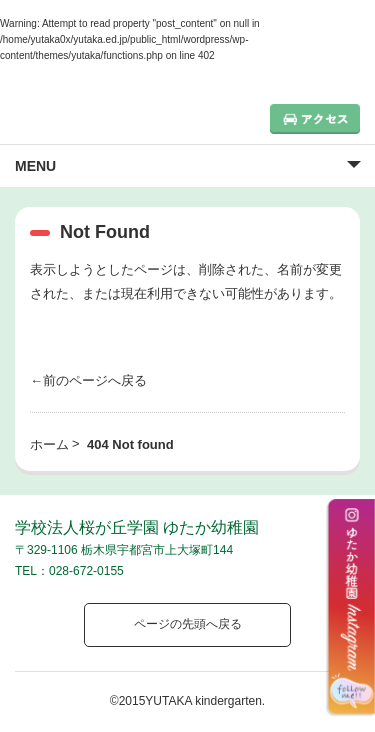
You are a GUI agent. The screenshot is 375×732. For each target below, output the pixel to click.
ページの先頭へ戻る (188, 624)
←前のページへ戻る (88, 380)
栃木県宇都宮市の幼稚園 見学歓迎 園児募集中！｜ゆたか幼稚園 (105, 114)
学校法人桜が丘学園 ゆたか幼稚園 (137, 527)
